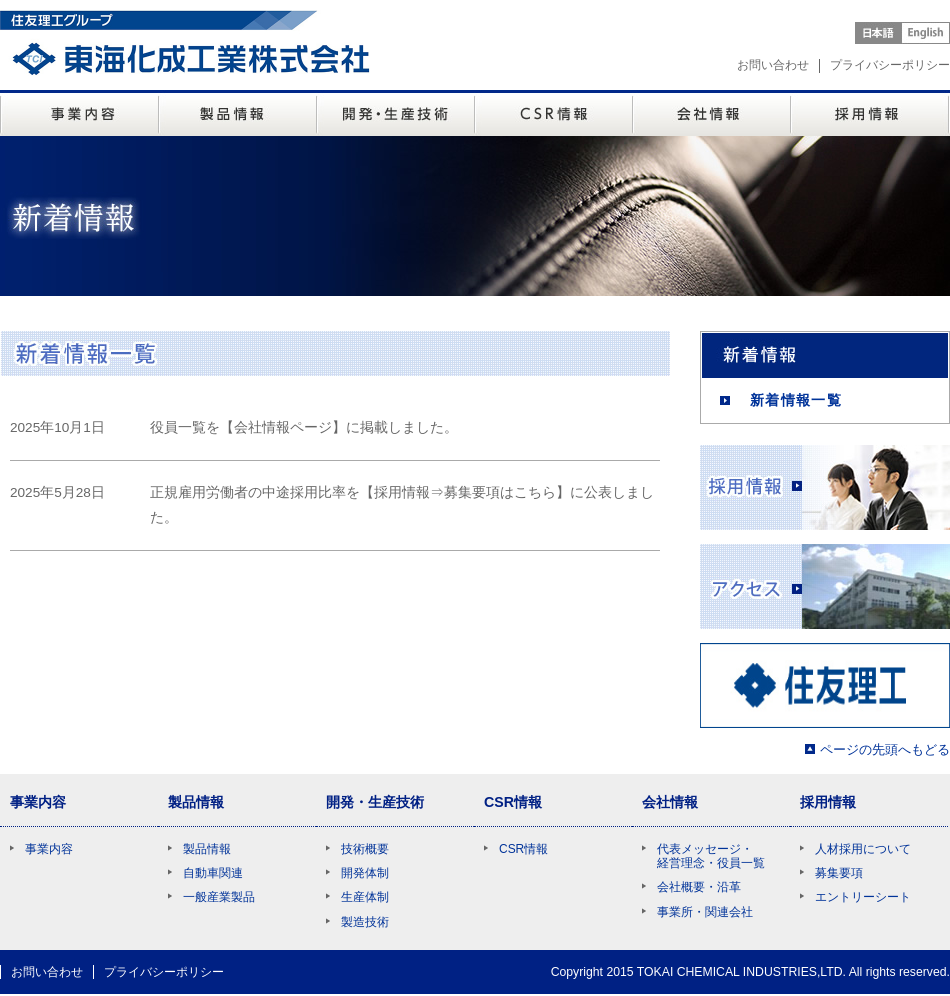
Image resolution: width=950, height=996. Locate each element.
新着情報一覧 (796, 400)
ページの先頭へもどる (885, 749)
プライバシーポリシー (890, 65)
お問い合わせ (773, 65)
